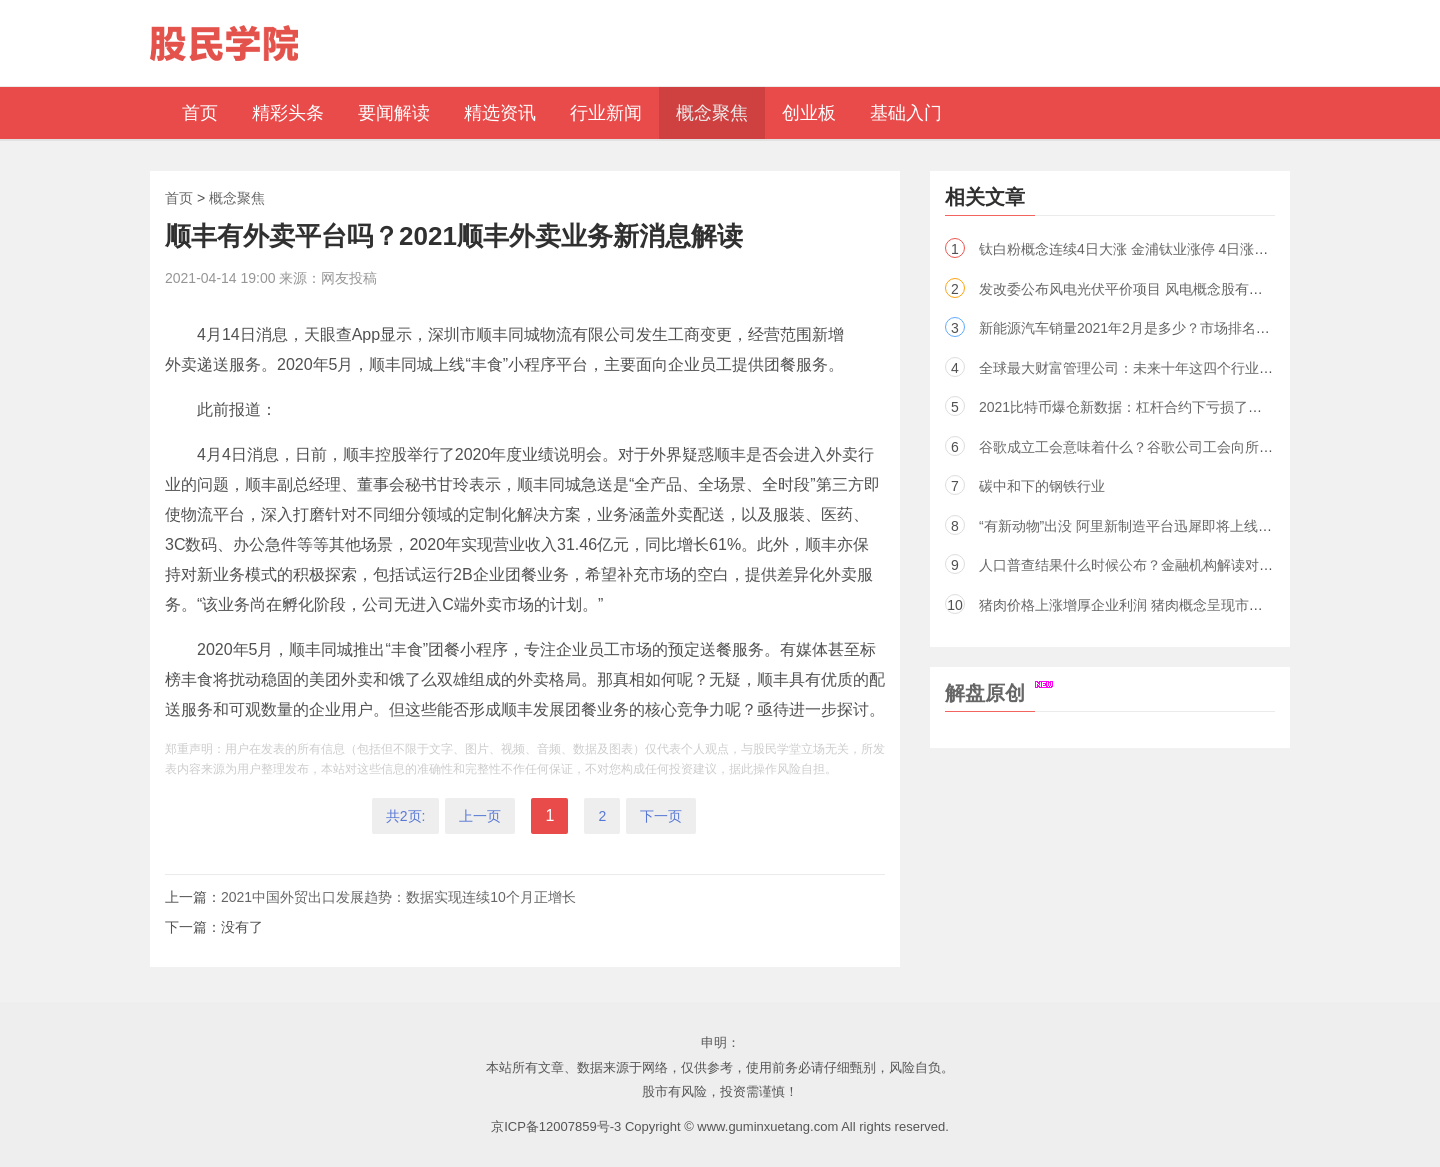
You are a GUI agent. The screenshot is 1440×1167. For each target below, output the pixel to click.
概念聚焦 (237, 198)
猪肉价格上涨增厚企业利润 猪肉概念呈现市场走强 (1135, 605)
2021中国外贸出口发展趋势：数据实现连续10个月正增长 (398, 897)
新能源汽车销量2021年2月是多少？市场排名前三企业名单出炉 (1173, 328)
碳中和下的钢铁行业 (1042, 486)
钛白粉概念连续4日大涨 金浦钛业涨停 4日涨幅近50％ (1145, 249)
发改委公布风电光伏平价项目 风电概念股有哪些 (1128, 289)
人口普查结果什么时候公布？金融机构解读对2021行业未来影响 (1176, 565)
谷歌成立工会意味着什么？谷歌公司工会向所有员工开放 (1154, 447)
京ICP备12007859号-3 (556, 1126)
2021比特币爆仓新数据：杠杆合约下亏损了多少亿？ (1141, 407)
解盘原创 (999, 693)
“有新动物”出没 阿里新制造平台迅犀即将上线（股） (1139, 526)
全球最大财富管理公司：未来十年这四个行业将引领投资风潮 (1168, 368)
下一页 (661, 816)
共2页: (406, 816)
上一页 (480, 816)
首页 (179, 198)
